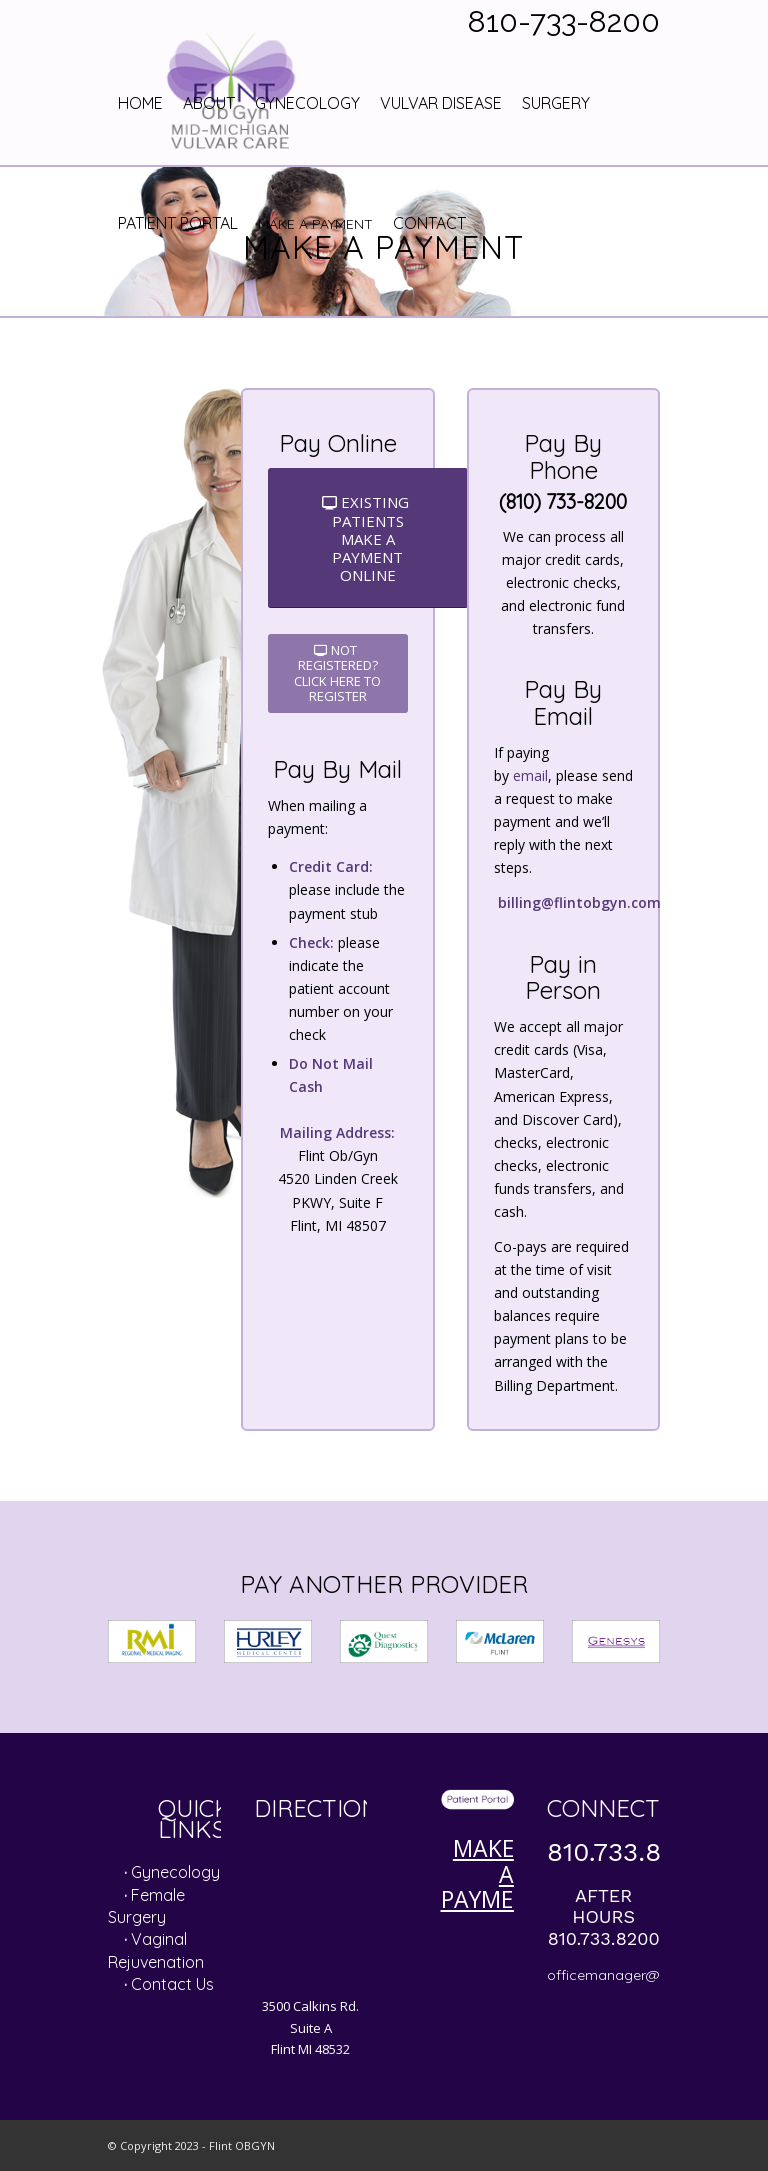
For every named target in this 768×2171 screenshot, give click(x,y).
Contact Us (172, 1984)
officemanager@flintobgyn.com (653, 1975)
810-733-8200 (564, 21)
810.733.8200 (628, 1852)
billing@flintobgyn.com (579, 902)
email (530, 775)
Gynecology (175, 1872)
